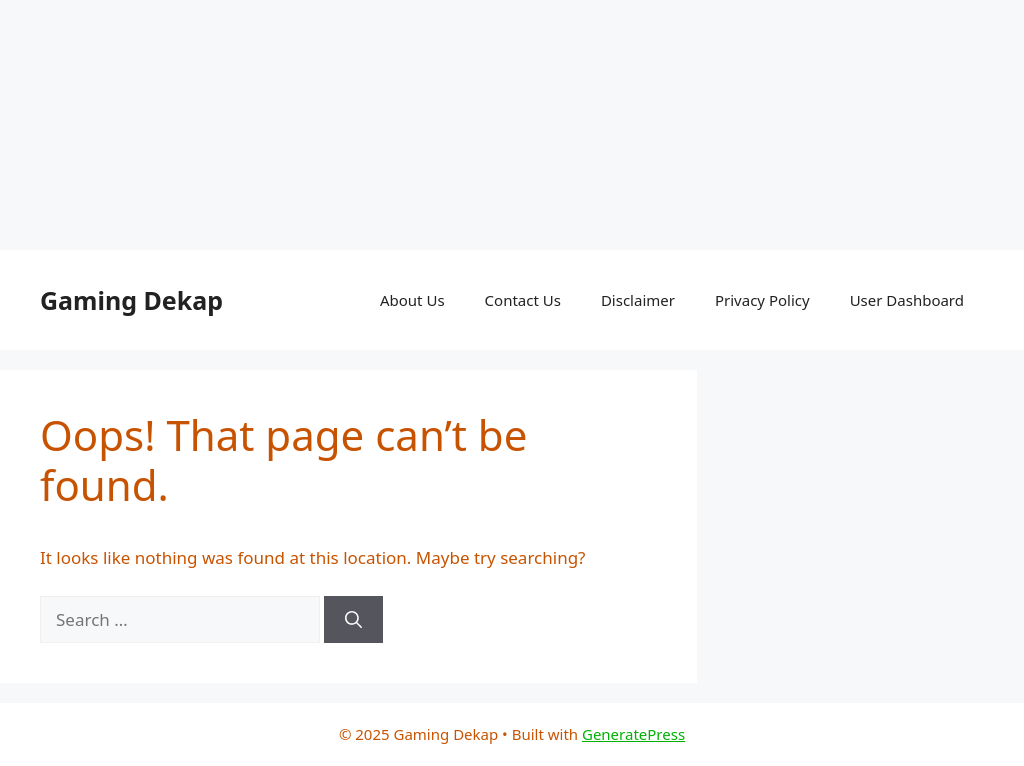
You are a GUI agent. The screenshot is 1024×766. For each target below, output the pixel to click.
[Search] (353, 620)
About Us (412, 300)
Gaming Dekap (131, 300)
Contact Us (523, 300)
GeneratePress (633, 734)
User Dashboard (907, 300)
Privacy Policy (762, 300)
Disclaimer (638, 300)
